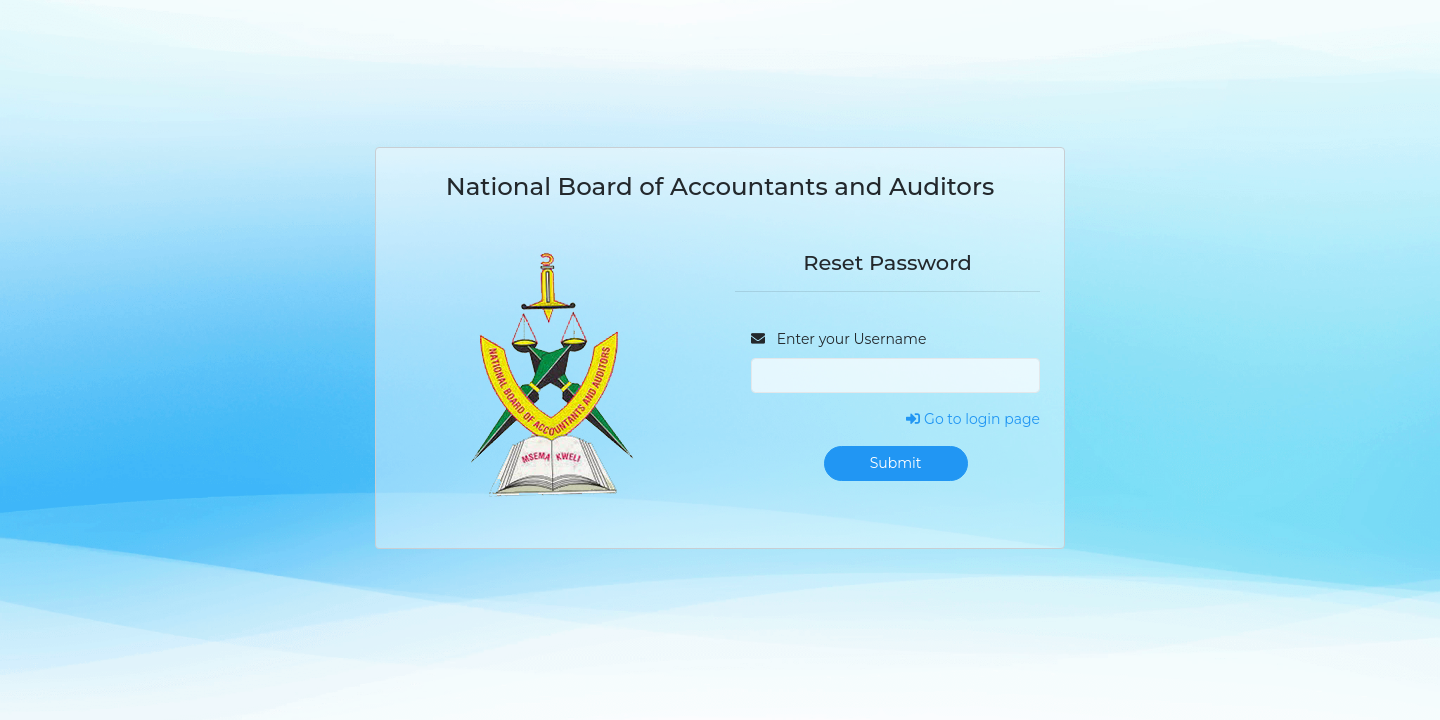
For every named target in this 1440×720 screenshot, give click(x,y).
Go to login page (973, 419)
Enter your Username (838, 339)
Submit (896, 463)
